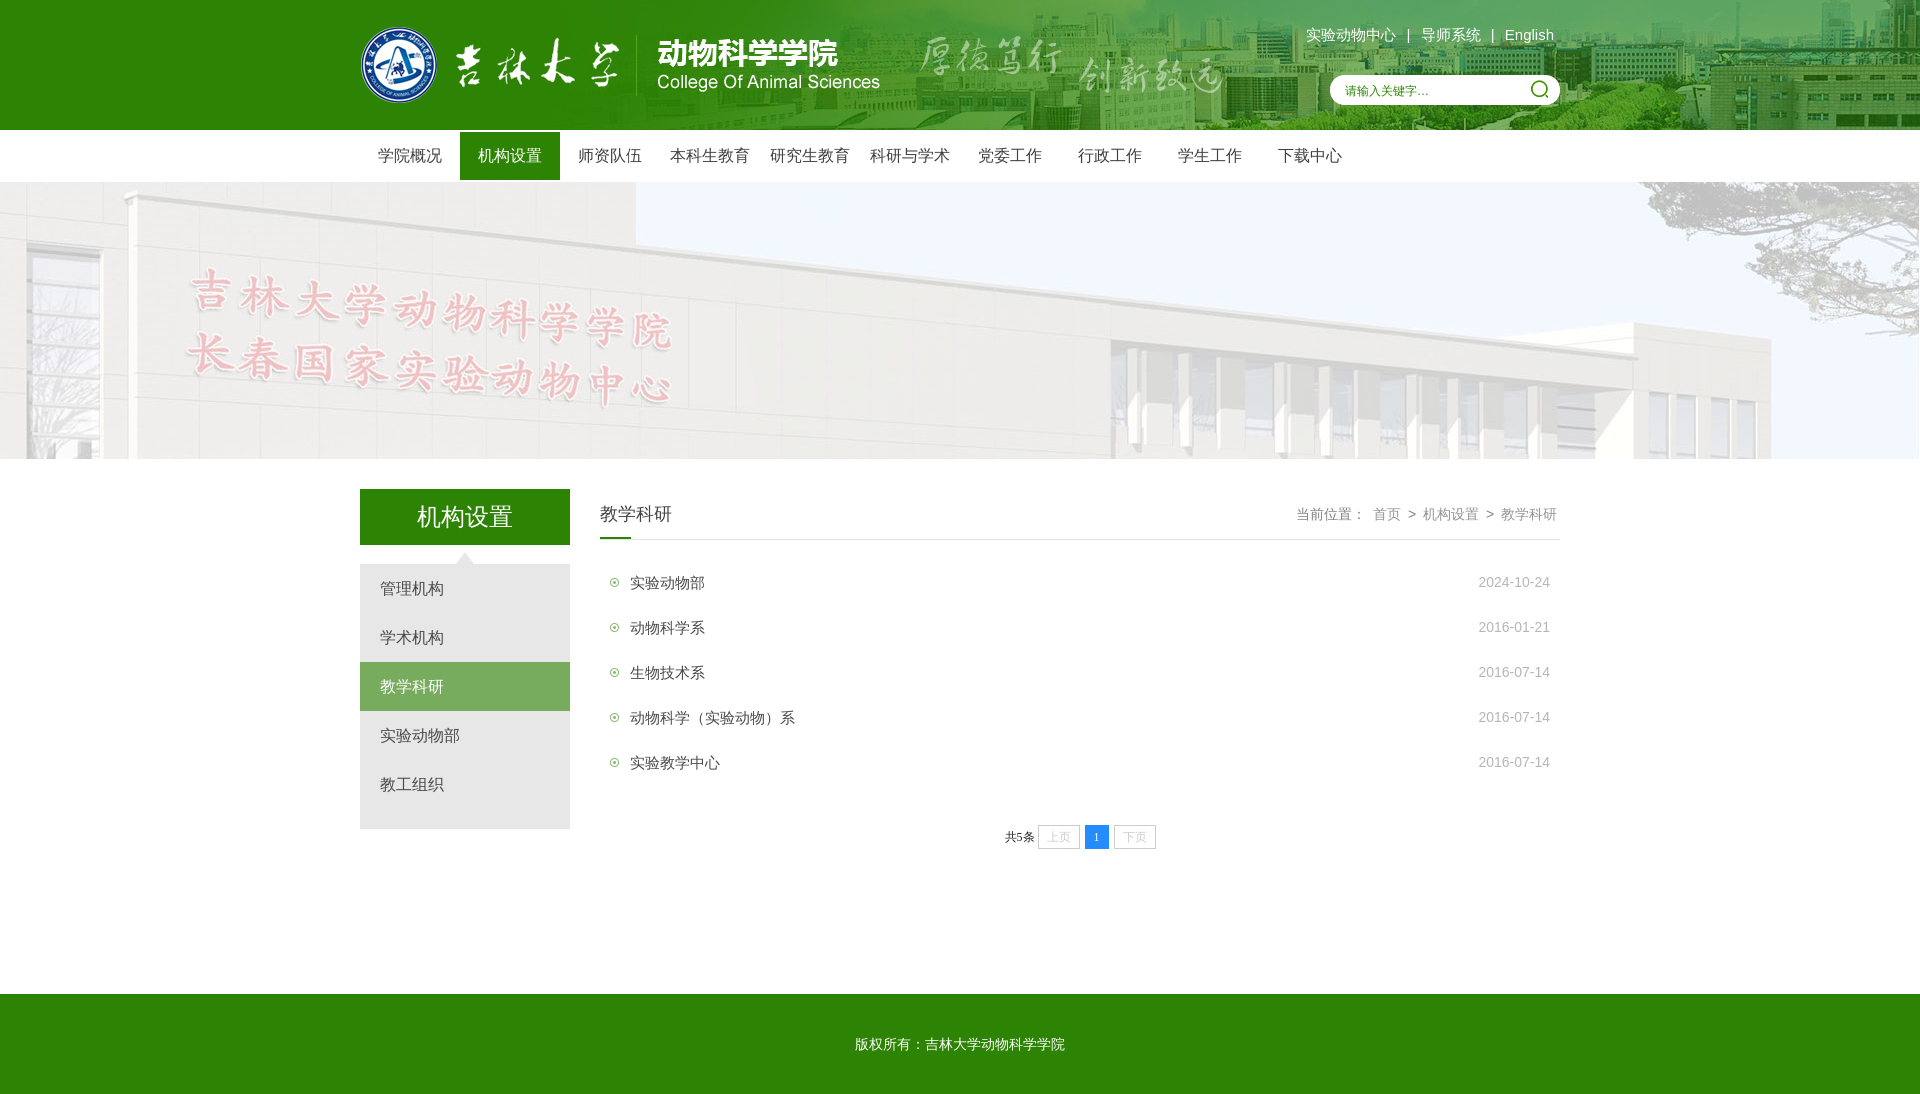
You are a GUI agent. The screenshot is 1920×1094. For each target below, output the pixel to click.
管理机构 (412, 588)
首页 (1387, 514)
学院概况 (410, 155)
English (1529, 34)
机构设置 (510, 155)
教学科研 (412, 686)
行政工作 (1110, 155)
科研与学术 (910, 155)
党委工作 (1010, 155)
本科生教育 (710, 155)
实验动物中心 (1351, 34)
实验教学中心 (675, 762)
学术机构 (412, 637)
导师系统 (1451, 34)
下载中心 (1310, 155)
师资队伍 (610, 155)
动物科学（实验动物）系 (712, 717)
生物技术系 (667, 672)
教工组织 (412, 784)
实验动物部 (420, 735)
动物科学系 (667, 627)
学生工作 (1210, 155)
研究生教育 (810, 155)
